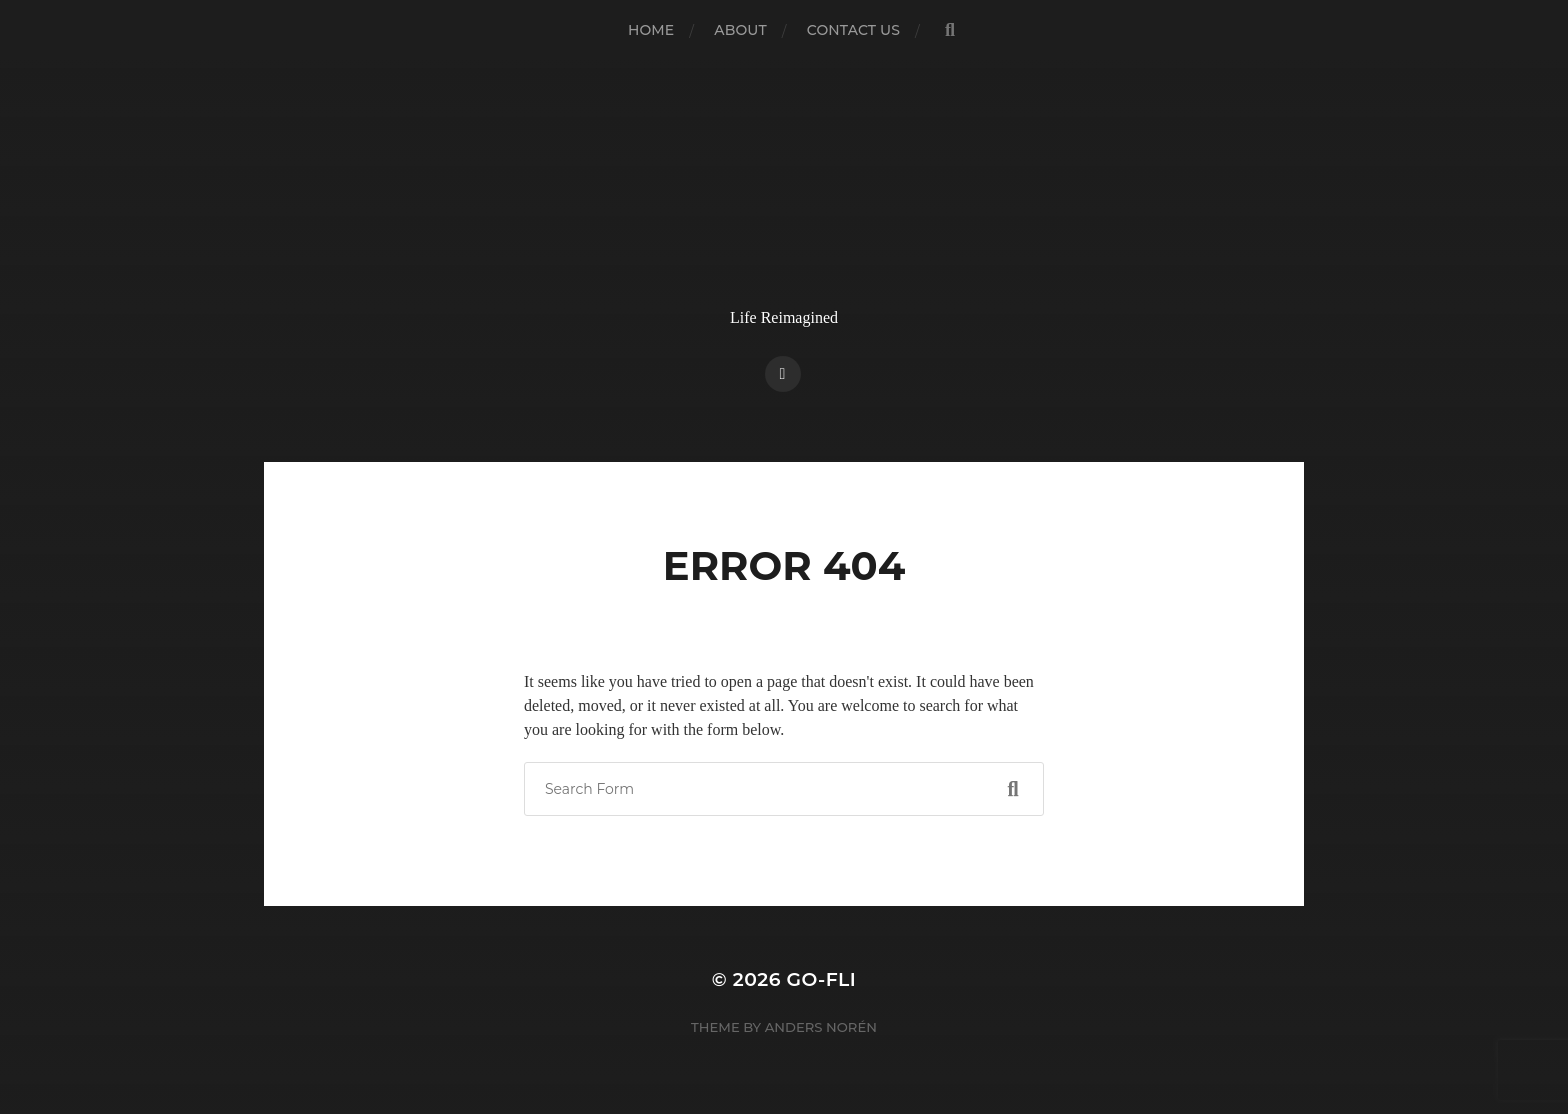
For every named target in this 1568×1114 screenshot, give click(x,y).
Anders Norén (821, 1027)
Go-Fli (822, 979)
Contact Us (853, 30)
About (740, 30)
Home (651, 30)
